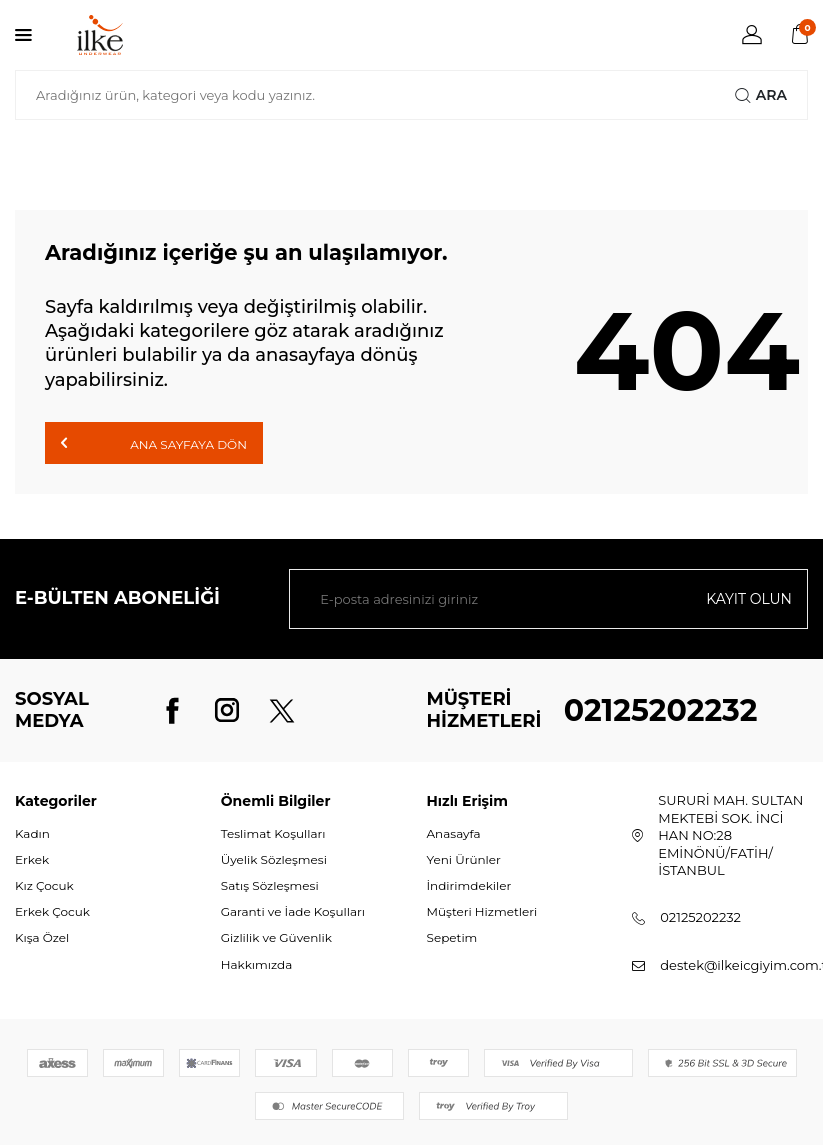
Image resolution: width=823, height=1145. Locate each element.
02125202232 (661, 710)
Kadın (32, 833)
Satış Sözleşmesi (270, 885)
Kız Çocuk (44, 885)
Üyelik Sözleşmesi (274, 859)
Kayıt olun (749, 599)
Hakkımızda (257, 964)
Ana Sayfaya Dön (154, 443)
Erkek (32, 859)
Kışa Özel (42, 937)
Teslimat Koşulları (273, 833)
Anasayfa (454, 833)
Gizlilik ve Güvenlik (276, 937)
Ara (761, 95)
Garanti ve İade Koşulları (293, 911)
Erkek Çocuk (52, 911)
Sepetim (452, 937)
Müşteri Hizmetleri (482, 911)
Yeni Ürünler (464, 859)
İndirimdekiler (469, 885)
